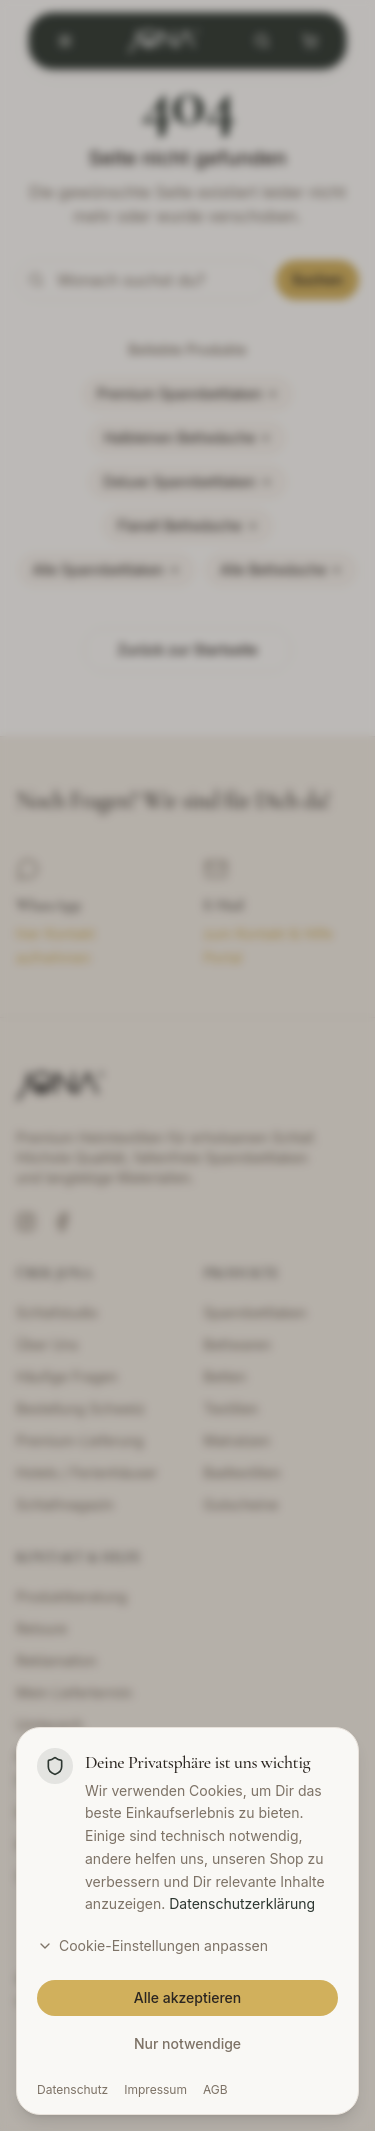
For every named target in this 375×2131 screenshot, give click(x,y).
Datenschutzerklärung (242, 1903)
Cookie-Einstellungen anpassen (152, 1945)
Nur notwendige (187, 2043)
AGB (215, 2089)
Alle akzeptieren (188, 1997)
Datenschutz (72, 2089)
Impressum (155, 2089)
